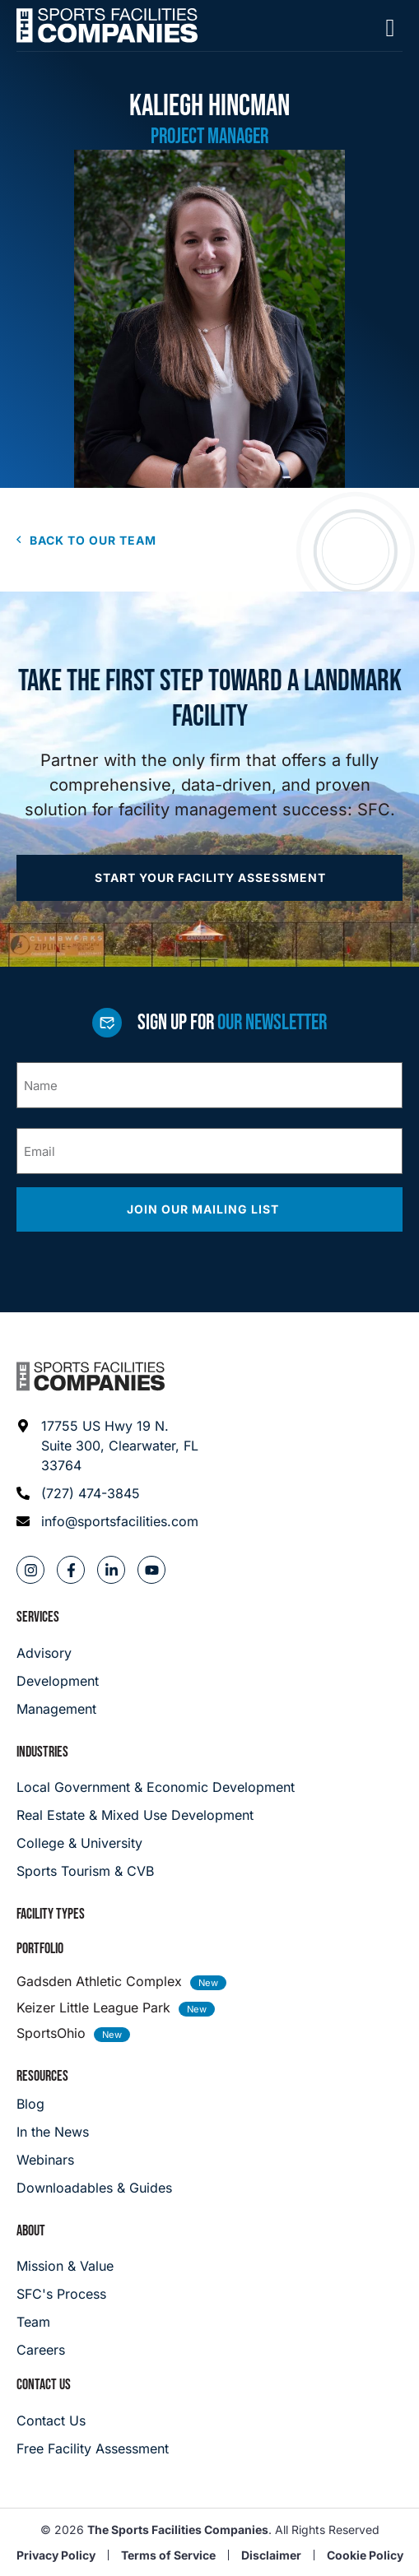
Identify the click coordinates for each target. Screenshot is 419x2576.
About (30, 2230)
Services (37, 1617)
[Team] (65, 2322)
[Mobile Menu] (390, 28)
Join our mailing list (204, 1209)
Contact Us (43, 2384)
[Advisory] (57, 1653)
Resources (42, 2076)
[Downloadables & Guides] (94, 2188)
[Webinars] (94, 2160)
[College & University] (209, 1843)
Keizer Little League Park (93, 2007)
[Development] (57, 1681)
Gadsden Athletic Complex (99, 1981)
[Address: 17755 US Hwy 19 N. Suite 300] (108, 1445)
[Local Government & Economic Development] (209, 1787)
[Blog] (94, 2104)
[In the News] (94, 2132)
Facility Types (50, 1914)
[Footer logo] (90, 1376)
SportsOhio (51, 2033)
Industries (42, 1752)
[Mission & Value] (65, 2266)
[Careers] (65, 2350)
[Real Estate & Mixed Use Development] (209, 1815)
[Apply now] (209, 878)
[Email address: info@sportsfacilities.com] (108, 1521)
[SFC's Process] (65, 2294)
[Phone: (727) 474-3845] (108, 1493)
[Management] (57, 1709)
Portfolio (39, 1948)
